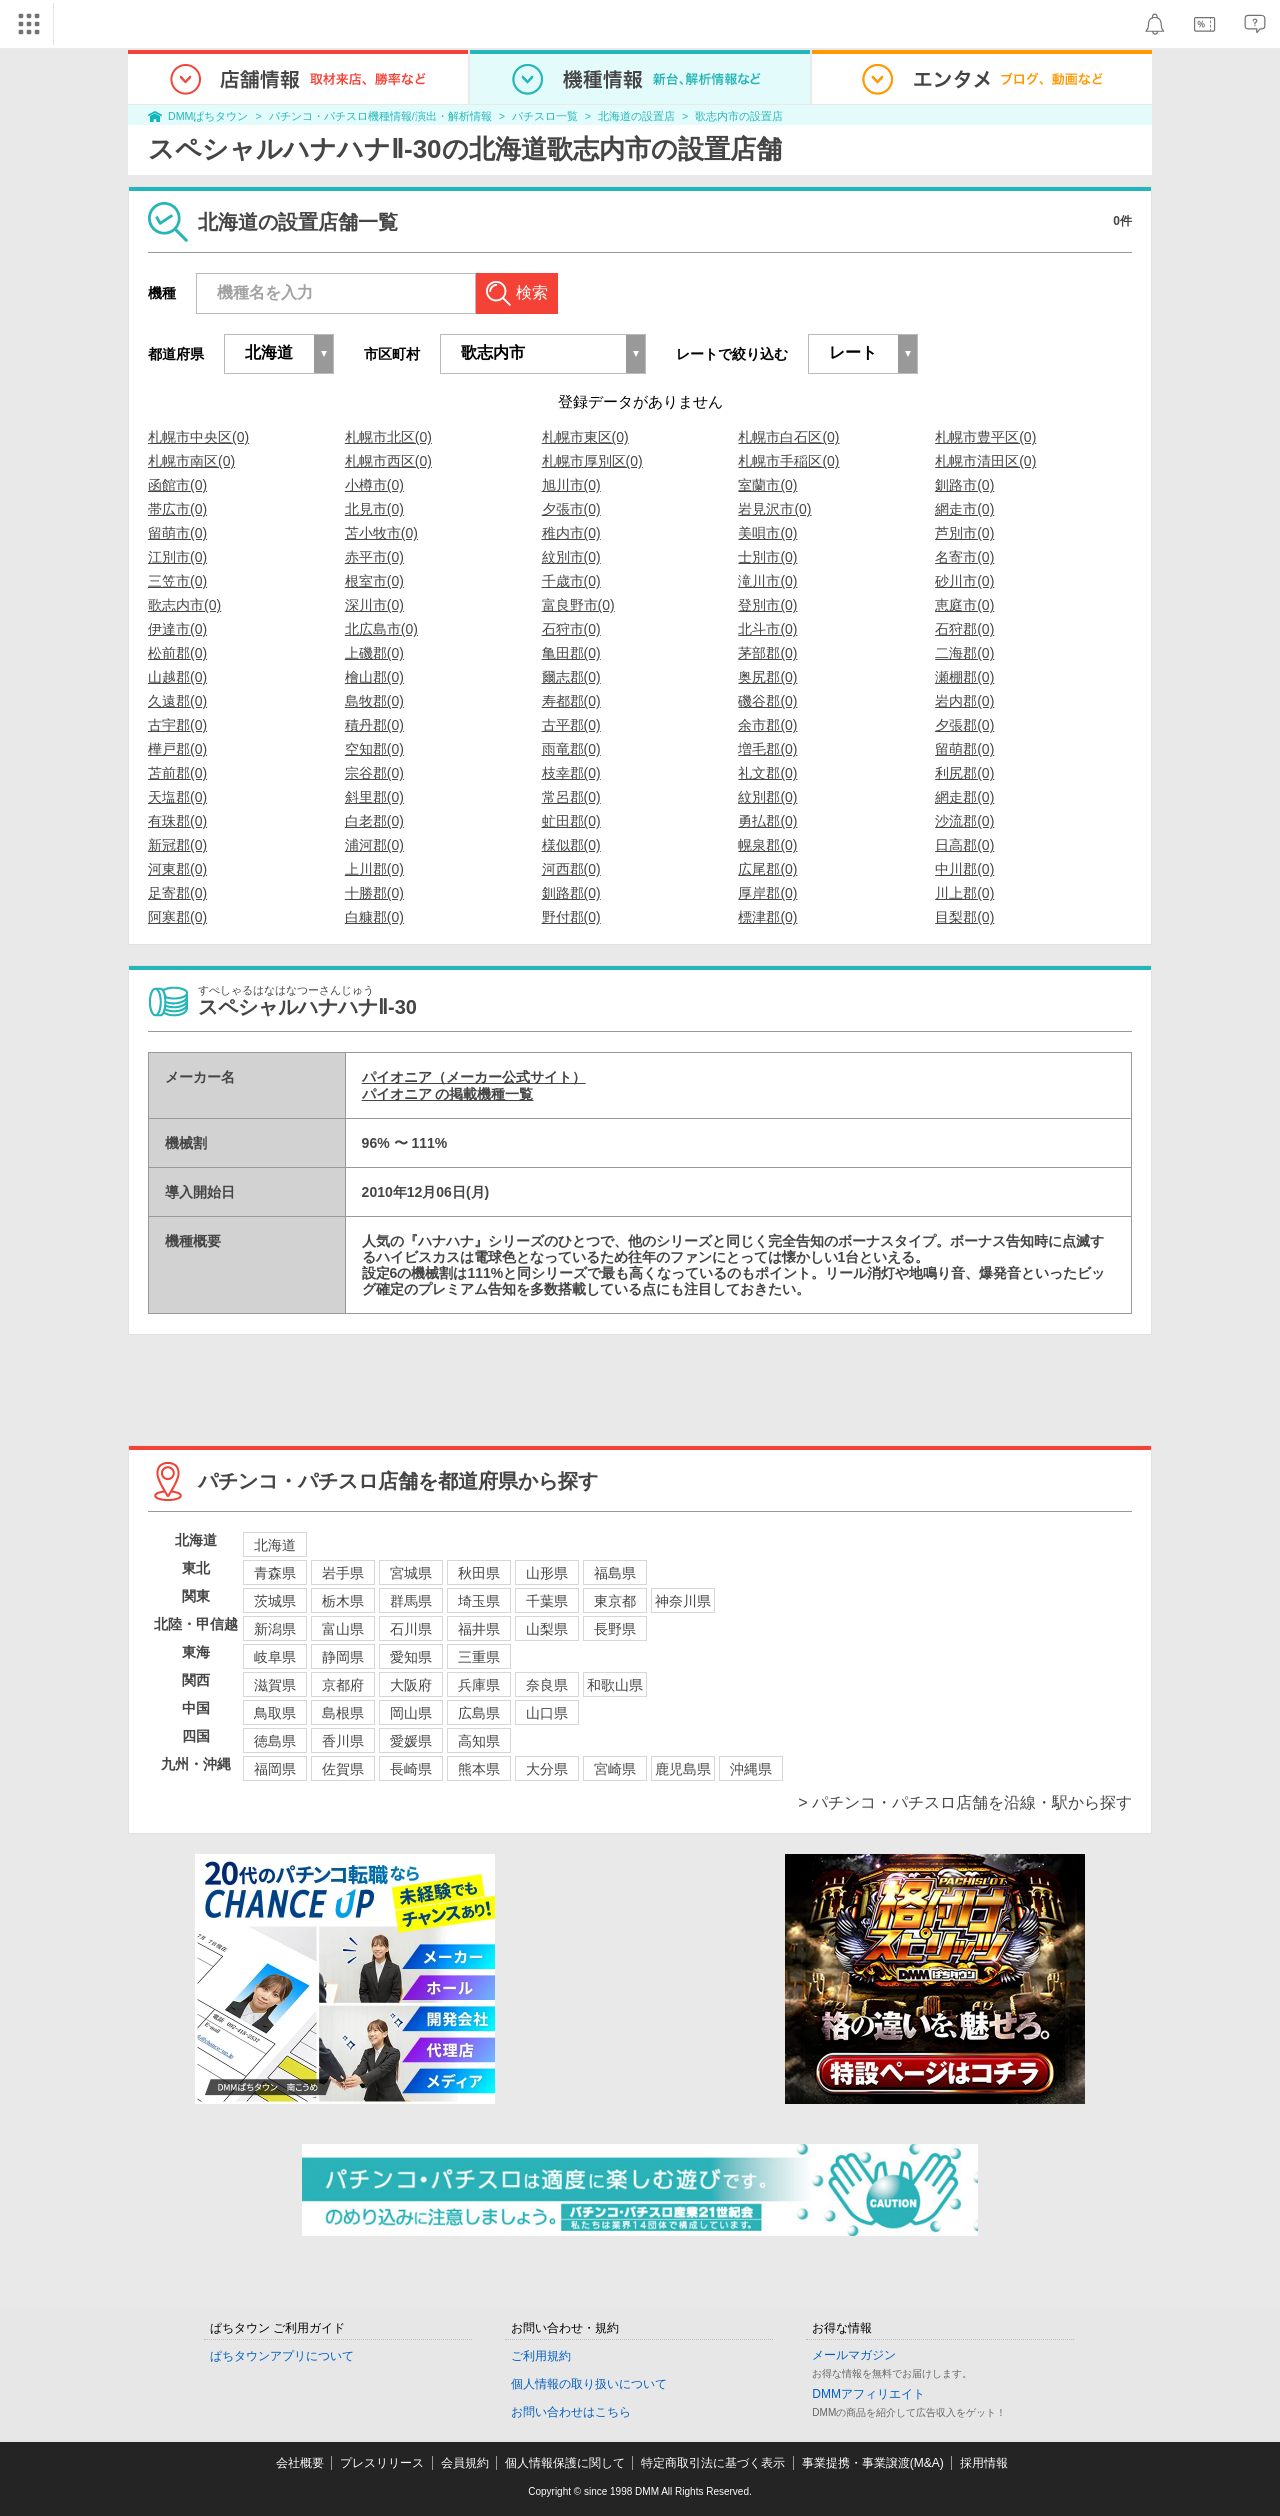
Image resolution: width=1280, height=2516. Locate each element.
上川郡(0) (374, 869)
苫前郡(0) (177, 773)
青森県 (275, 1573)
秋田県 (479, 1573)
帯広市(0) (177, 509)
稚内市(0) (571, 533)
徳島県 (275, 1741)
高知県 (479, 1741)
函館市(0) (177, 485)
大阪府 (411, 1685)
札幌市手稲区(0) (788, 461)
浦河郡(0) (374, 845)
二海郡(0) (964, 653)
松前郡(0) (177, 653)
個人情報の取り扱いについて (589, 2384)
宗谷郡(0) (374, 773)
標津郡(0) (767, 917)
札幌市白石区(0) (788, 437)
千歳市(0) (571, 581)
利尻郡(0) (964, 773)
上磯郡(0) (374, 653)
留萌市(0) (177, 533)
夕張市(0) (571, 509)
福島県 (615, 1573)
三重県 (479, 1657)
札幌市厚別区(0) (592, 461)
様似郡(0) (571, 845)
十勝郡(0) (374, 893)
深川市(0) (374, 605)
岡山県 (411, 1713)
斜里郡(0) (374, 797)
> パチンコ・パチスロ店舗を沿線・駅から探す (965, 1802)
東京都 (615, 1601)
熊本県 (479, 1769)
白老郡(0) (374, 821)
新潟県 (275, 1629)
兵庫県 (479, 1685)
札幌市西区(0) (388, 461)
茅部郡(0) (767, 653)
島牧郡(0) (374, 701)
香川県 (343, 1741)
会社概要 (300, 2463)
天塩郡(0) (177, 797)
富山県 (343, 1629)
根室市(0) (374, 581)
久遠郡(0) (177, 701)
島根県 (343, 1713)
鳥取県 (275, 1713)
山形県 (547, 1573)
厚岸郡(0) (767, 893)
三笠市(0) (177, 581)
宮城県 (411, 1573)
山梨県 (547, 1629)
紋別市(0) (571, 557)
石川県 (411, 1629)
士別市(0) (767, 557)
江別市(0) (177, 557)
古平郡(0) (571, 725)
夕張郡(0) (964, 725)
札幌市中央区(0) (198, 437)
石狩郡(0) (964, 629)
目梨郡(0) (964, 917)
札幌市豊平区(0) (985, 437)
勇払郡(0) (767, 821)
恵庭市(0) (964, 605)
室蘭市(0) (767, 485)
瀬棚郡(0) (964, 677)
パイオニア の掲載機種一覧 (448, 1094)
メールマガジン (854, 2355)
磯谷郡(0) (767, 701)
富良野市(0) (578, 605)
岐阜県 (275, 1657)
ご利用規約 (541, 2356)
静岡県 (343, 1657)
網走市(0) (964, 509)
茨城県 (275, 1601)
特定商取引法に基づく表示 (713, 2463)
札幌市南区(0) (191, 461)
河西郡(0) (571, 869)
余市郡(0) (767, 725)
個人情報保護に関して (565, 2463)
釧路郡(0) (571, 893)
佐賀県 (343, 1769)
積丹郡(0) (374, 725)
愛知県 (411, 1657)
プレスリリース (382, 2463)
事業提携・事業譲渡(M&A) (873, 2463)
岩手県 (343, 1573)
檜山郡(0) (374, 677)
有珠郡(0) (177, 821)
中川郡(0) (964, 869)
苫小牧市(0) (381, 533)
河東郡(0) (177, 869)
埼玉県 (479, 1601)
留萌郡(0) (964, 749)
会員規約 (465, 2463)
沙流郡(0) (964, 821)
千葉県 (547, 1601)
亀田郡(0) (571, 653)
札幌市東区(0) (585, 437)
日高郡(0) (964, 845)
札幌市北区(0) (388, 437)
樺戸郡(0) (177, 749)
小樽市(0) (374, 485)
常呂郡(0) (571, 797)
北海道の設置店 (636, 116)
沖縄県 (751, 1769)
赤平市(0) (374, 557)
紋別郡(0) (767, 797)
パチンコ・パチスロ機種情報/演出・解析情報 (380, 116)
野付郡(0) (571, 917)
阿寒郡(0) (177, 917)
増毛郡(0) (767, 749)
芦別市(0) (964, 533)
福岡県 (275, 1769)
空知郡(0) (374, 749)
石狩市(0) (571, 629)
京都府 (343, 1685)
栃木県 (343, 1601)
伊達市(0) (177, 629)
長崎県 (411, 1769)
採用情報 (984, 2463)
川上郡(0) (964, 893)
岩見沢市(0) (774, 509)
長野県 (615, 1629)
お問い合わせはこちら (571, 2412)
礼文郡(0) (767, 773)
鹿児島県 (683, 1769)
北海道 (275, 1545)
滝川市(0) (767, 581)
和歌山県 (615, 1685)
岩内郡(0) (964, 701)
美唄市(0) (767, 533)
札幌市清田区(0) (985, 461)
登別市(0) (767, 605)
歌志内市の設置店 (739, 116)
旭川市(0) (571, 485)
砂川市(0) (964, 581)
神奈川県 (683, 1601)
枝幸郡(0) (571, 773)
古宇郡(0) (177, 725)
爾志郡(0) (571, 677)
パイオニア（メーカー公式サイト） (474, 1077)
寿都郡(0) (571, 701)
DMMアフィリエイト (868, 2394)
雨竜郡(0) (571, 749)
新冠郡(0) (177, 845)
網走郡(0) (964, 797)
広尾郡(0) (767, 869)
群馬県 (411, 1601)
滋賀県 (275, 1685)
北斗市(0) (767, 629)
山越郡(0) (177, 677)
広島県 (479, 1713)
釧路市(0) (964, 485)
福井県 (479, 1629)
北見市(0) (374, 509)
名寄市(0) (964, 557)
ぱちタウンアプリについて (282, 2356)
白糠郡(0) (374, 917)
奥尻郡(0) (767, 677)
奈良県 (547, 1685)
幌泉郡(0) (767, 845)
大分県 (547, 1769)
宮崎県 (615, 1769)
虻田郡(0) (571, 821)
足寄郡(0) (177, 893)
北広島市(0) (381, 629)
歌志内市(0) (184, 605)
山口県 (547, 1713)
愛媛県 (411, 1741)
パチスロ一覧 (545, 116)
